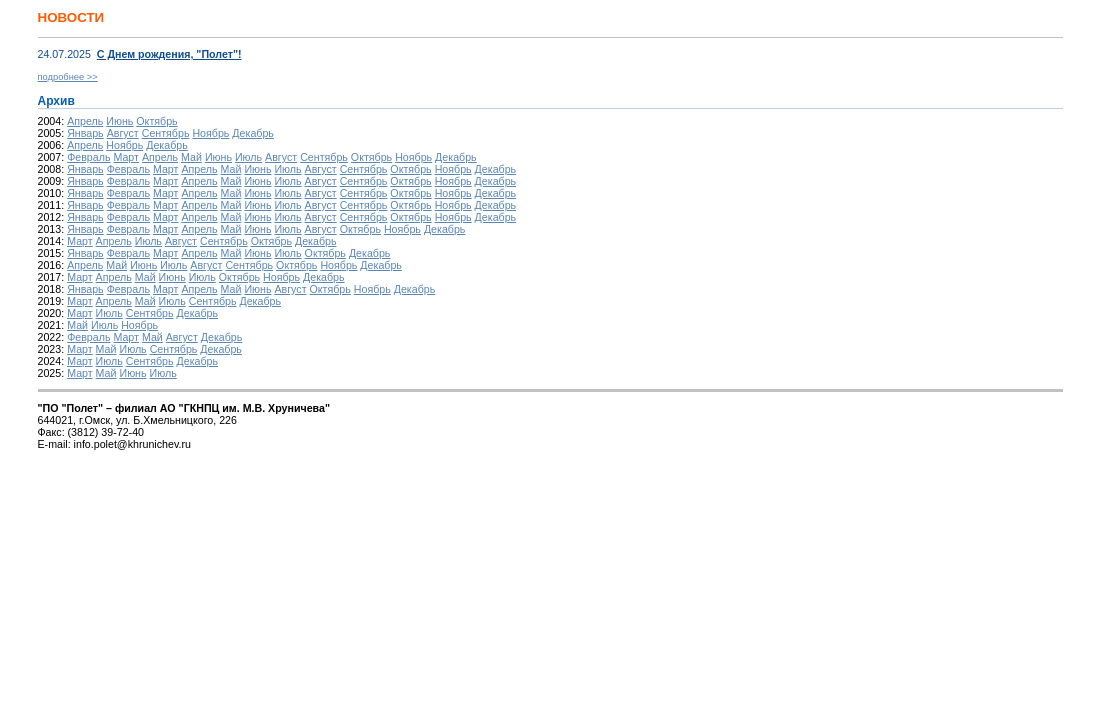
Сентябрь (166, 133)
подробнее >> (68, 77)
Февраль (88, 157)
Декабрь (253, 133)
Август (123, 133)
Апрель (85, 121)
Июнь (119, 121)
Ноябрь (210, 133)
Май (191, 157)
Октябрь (156, 121)
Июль (248, 157)
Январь (85, 133)
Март (126, 157)
